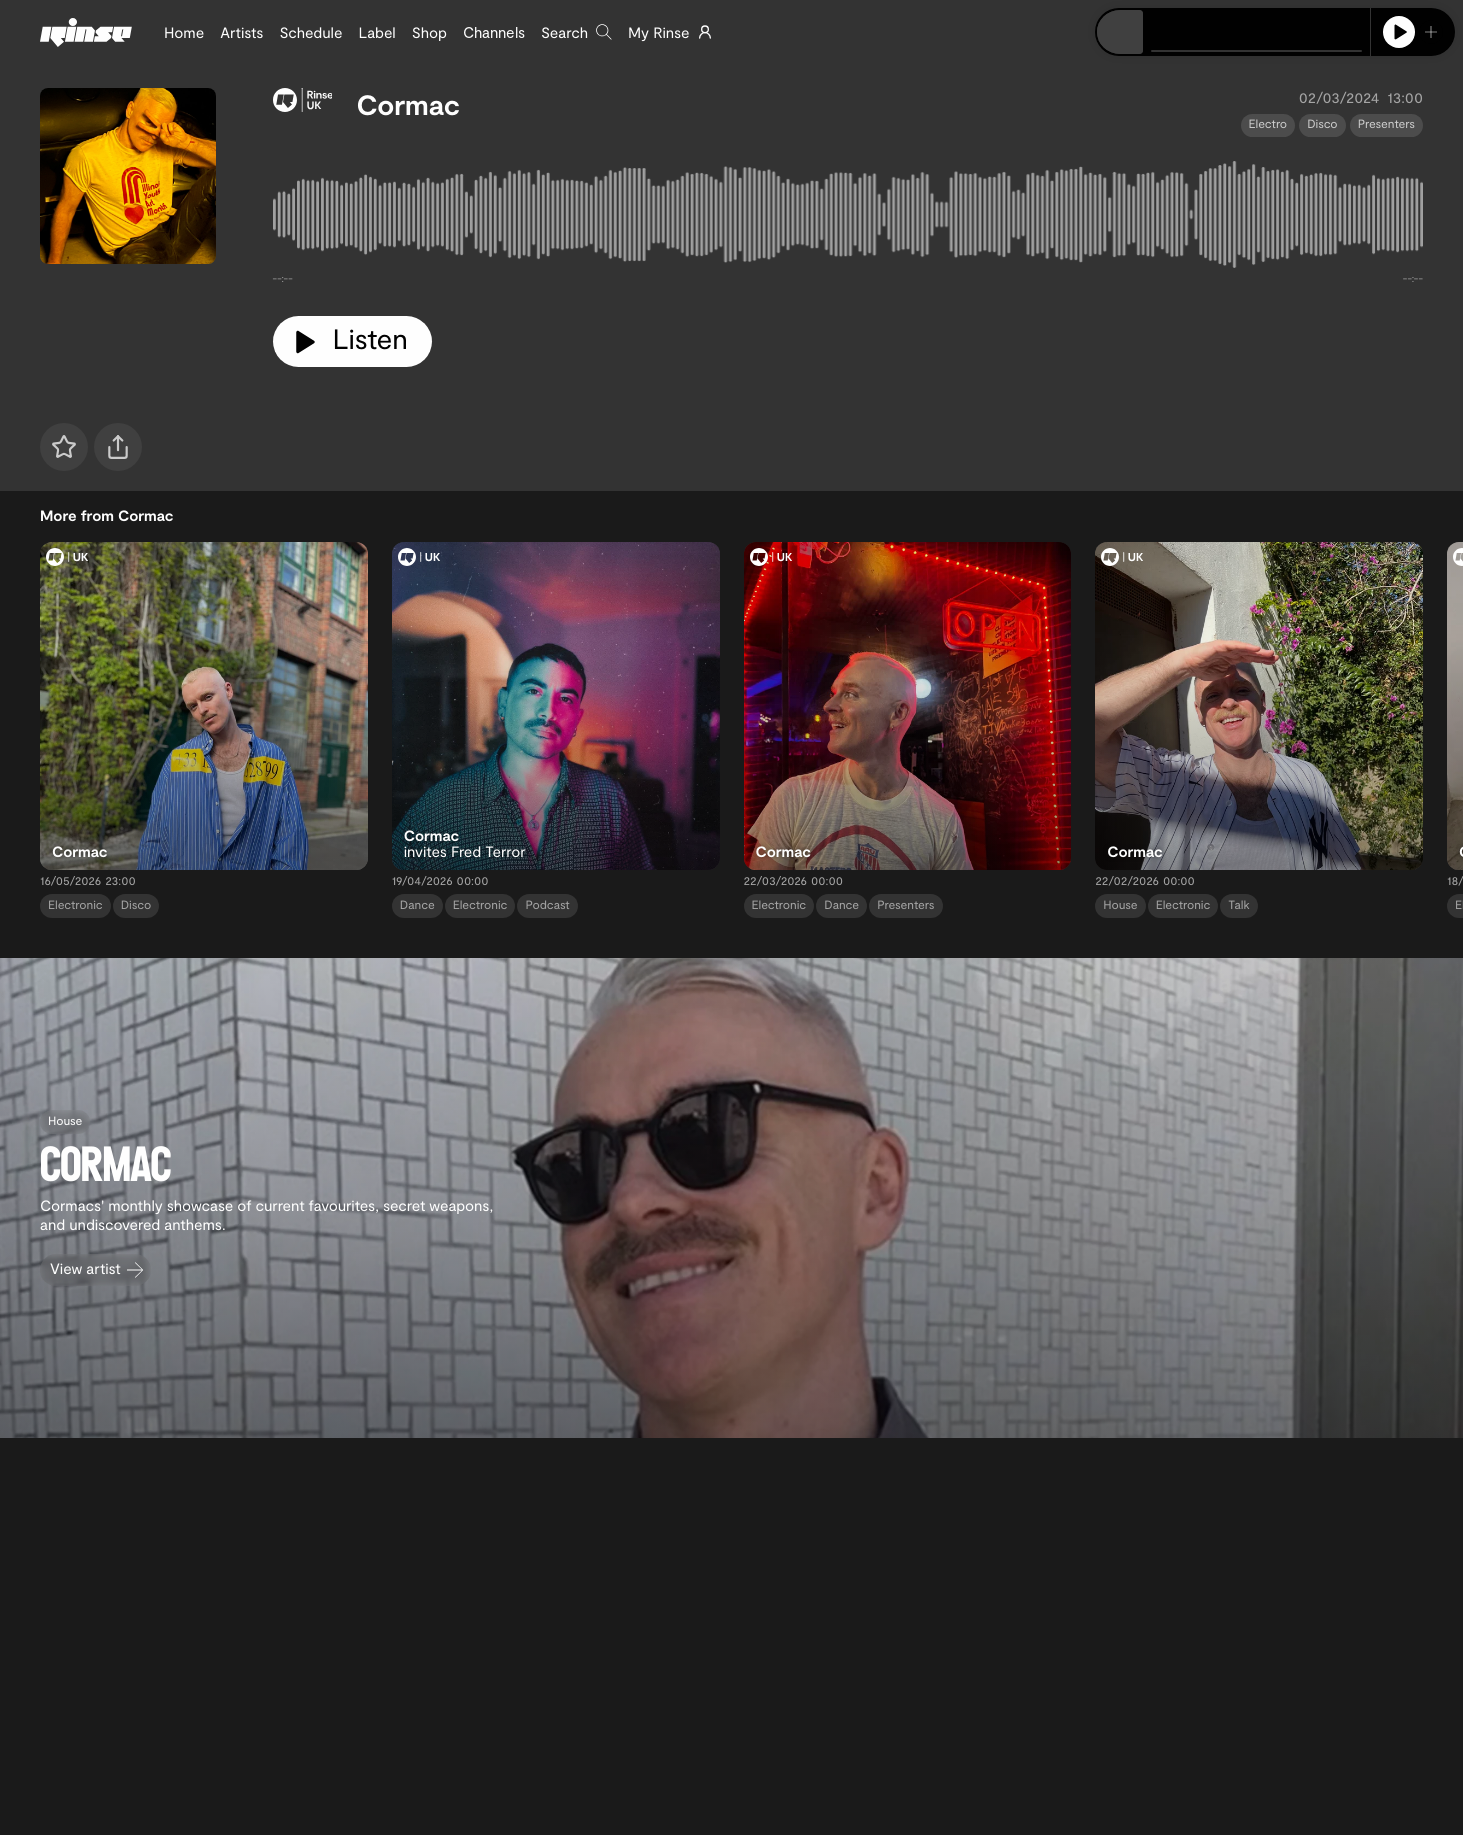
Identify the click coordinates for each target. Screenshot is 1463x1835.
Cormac (408, 104)
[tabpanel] (848, 219)
